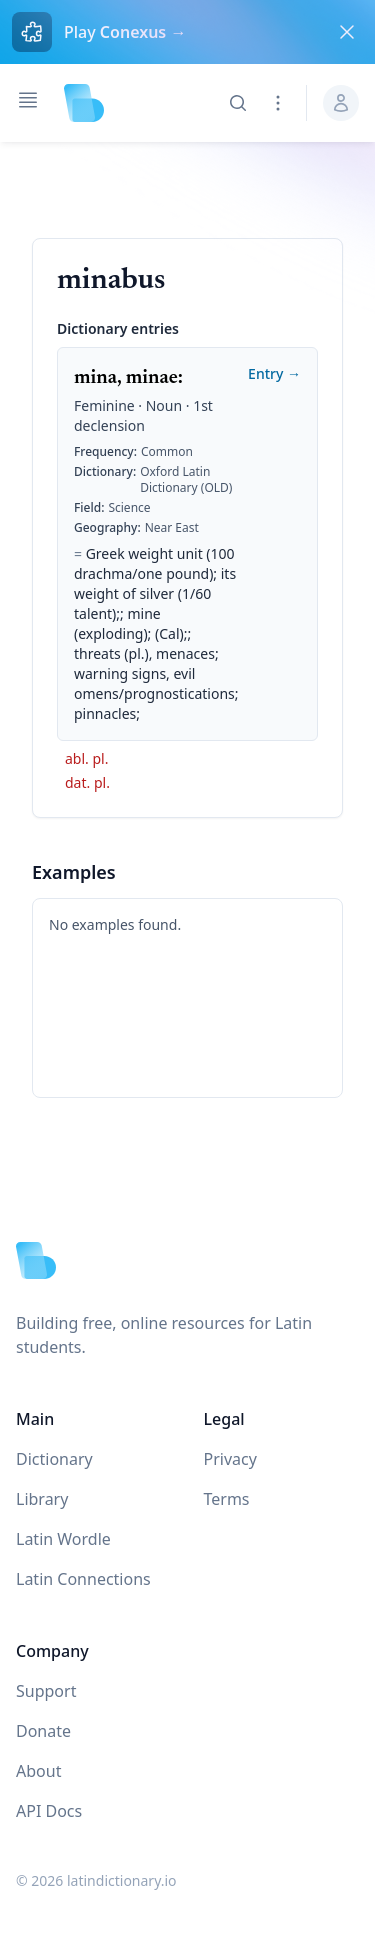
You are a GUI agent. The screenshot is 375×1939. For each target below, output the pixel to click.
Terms (227, 1499)
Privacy (230, 1459)
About (38, 1771)
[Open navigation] (28, 100)
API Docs (49, 1811)
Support (46, 1691)
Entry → (274, 373)
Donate (43, 1731)
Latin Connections (83, 1579)
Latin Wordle (63, 1539)
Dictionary (54, 1459)
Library (42, 1499)
